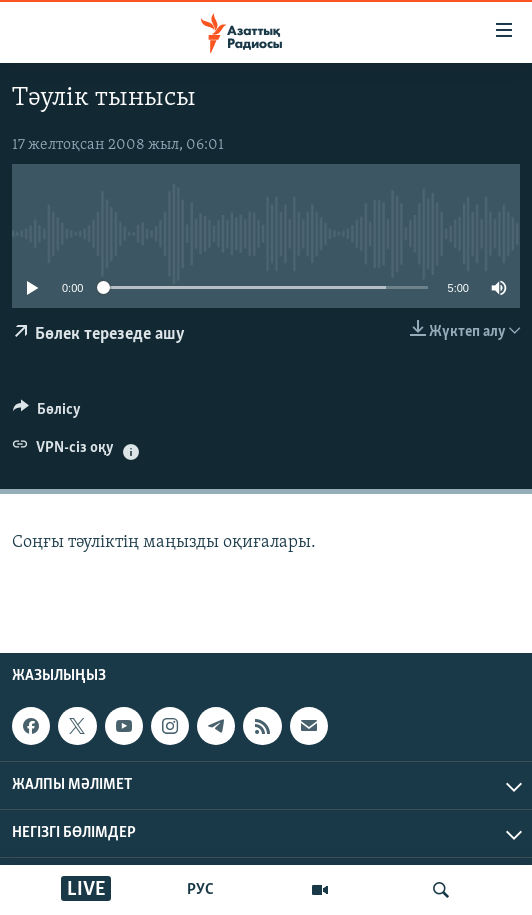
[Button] (47, 414)
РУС (200, 890)
